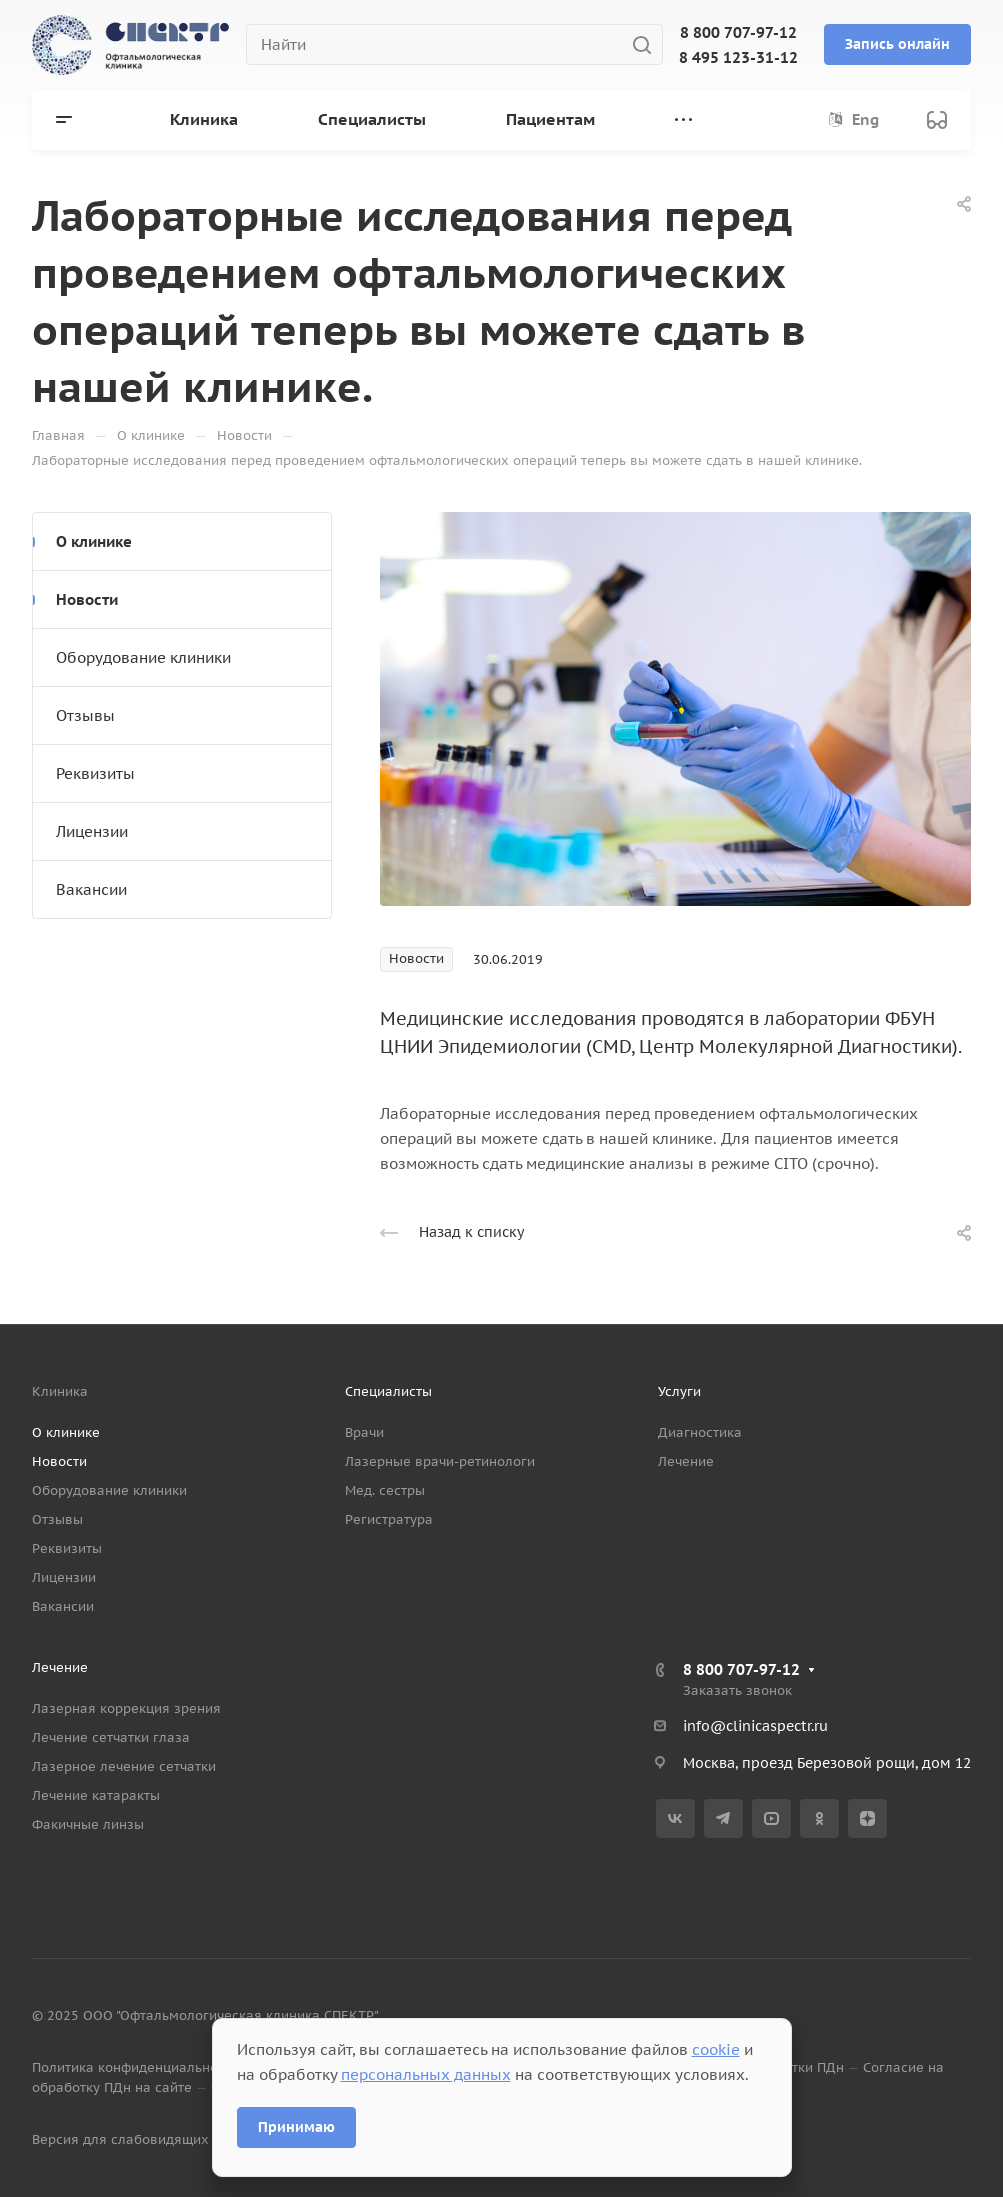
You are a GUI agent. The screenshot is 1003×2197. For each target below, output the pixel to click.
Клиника (60, 1391)
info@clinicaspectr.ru (755, 1726)
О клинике (94, 541)
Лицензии (92, 831)
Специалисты (388, 1391)
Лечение (686, 1461)
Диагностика (700, 1432)
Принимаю (296, 2127)
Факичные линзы (88, 1824)
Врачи (364, 1432)
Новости (87, 599)
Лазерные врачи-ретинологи (440, 1461)
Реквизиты (95, 773)
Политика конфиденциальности (135, 2067)
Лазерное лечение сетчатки (124, 1766)
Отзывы (85, 715)
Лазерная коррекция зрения (126, 1708)
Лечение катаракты (96, 1795)
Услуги (679, 1391)
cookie (716, 2049)
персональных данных (426, 2074)
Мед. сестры (385, 1490)
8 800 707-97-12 (738, 32)
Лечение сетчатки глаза (111, 1737)
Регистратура (389, 1519)
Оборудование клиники (143, 657)
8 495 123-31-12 (738, 57)
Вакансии (91, 889)
